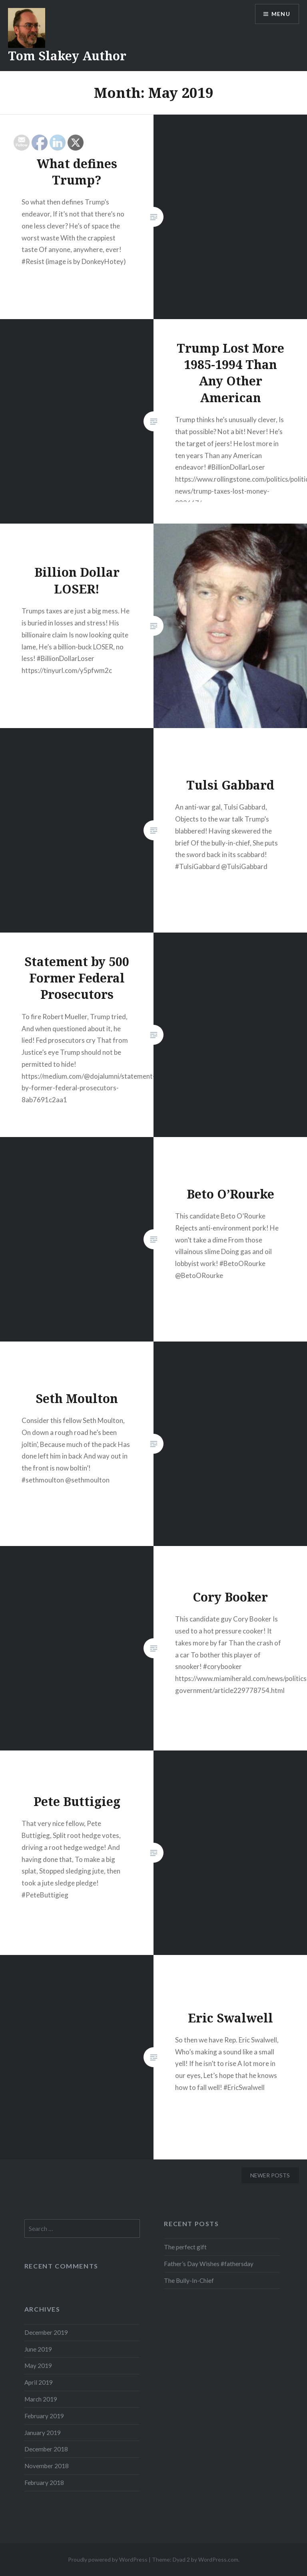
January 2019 (42, 2432)
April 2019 (38, 2382)
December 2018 (46, 2449)
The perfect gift (185, 2247)
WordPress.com (218, 2559)
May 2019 (38, 2365)
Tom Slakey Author (67, 56)
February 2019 (44, 2415)
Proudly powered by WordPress (108, 2559)
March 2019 (40, 2399)
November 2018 (46, 2465)
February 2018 (44, 2482)
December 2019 (46, 2332)
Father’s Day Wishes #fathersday (208, 2263)
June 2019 (38, 2349)
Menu (280, 14)
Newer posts (270, 2175)
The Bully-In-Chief (189, 2280)
